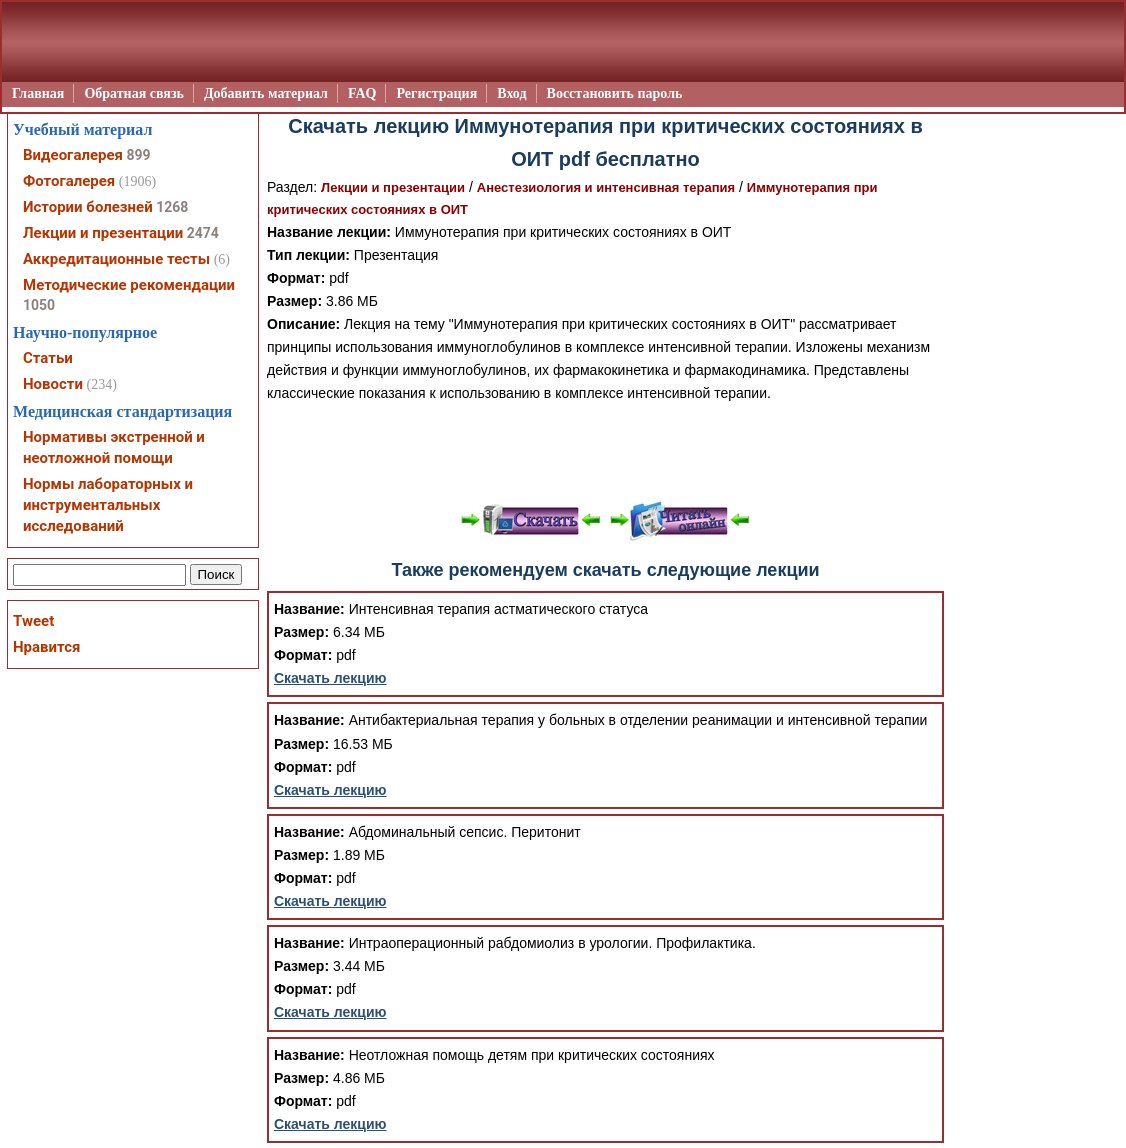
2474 (203, 233)
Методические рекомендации (129, 285)
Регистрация (436, 93)
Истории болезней (88, 207)
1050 (39, 305)
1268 (172, 207)
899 (138, 155)
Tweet (33, 621)
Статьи (48, 358)
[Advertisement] (606, 450)
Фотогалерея (69, 181)
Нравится (46, 647)
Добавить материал (266, 93)
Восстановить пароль (615, 93)
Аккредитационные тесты (116, 259)
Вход (511, 93)
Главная (38, 93)
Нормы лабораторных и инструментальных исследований (108, 505)
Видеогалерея (73, 155)
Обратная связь (134, 93)
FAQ (362, 93)
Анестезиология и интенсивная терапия (606, 187)
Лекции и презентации (393, 187)
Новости (53, 384)
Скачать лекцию (330, 678)
